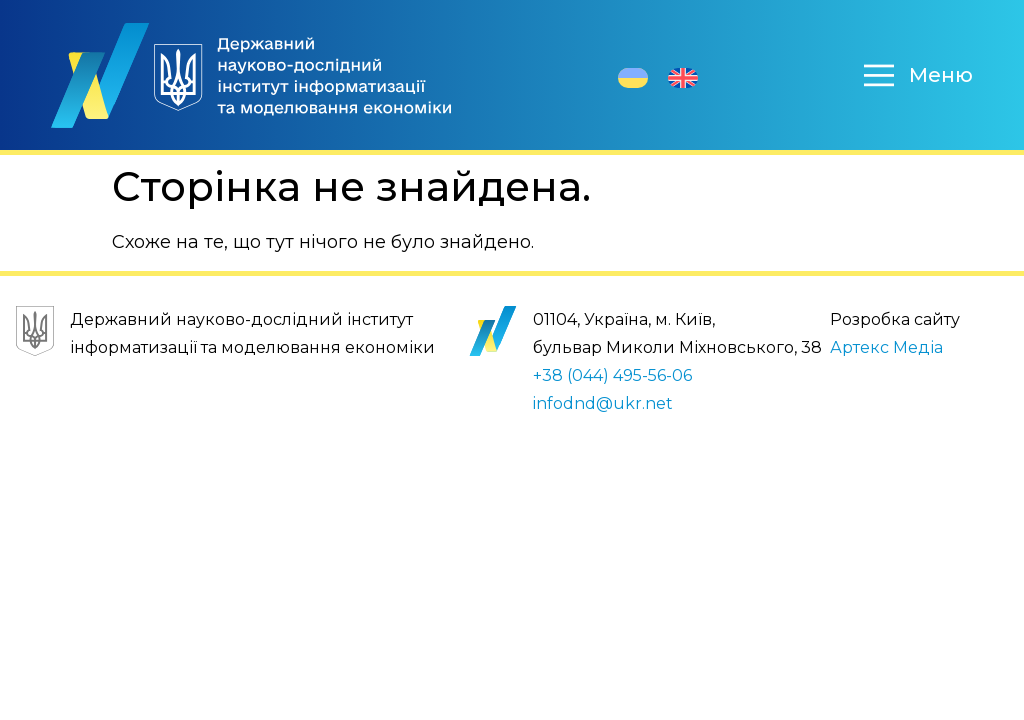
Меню (941, 75)
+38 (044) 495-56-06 (612, 375)
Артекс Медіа (886, 347)
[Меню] (879, 75)
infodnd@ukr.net (603, 403)
